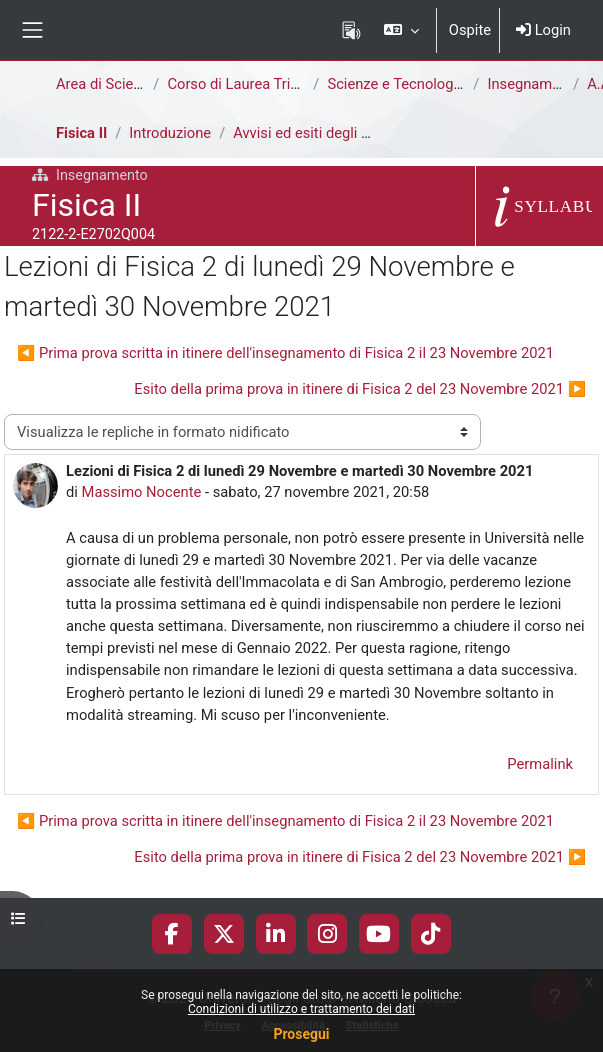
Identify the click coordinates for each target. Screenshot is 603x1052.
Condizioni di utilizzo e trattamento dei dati (301, 1009)
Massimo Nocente (142, 492)
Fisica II (81, 133)
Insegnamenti (531, 84)
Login (543, 30)
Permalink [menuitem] (540, 764)
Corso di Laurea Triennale (250, 84)
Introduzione (170, 133)
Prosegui (301, 1034)
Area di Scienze (106, 84)
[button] (400, 30)
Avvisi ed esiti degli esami (317, 133)
